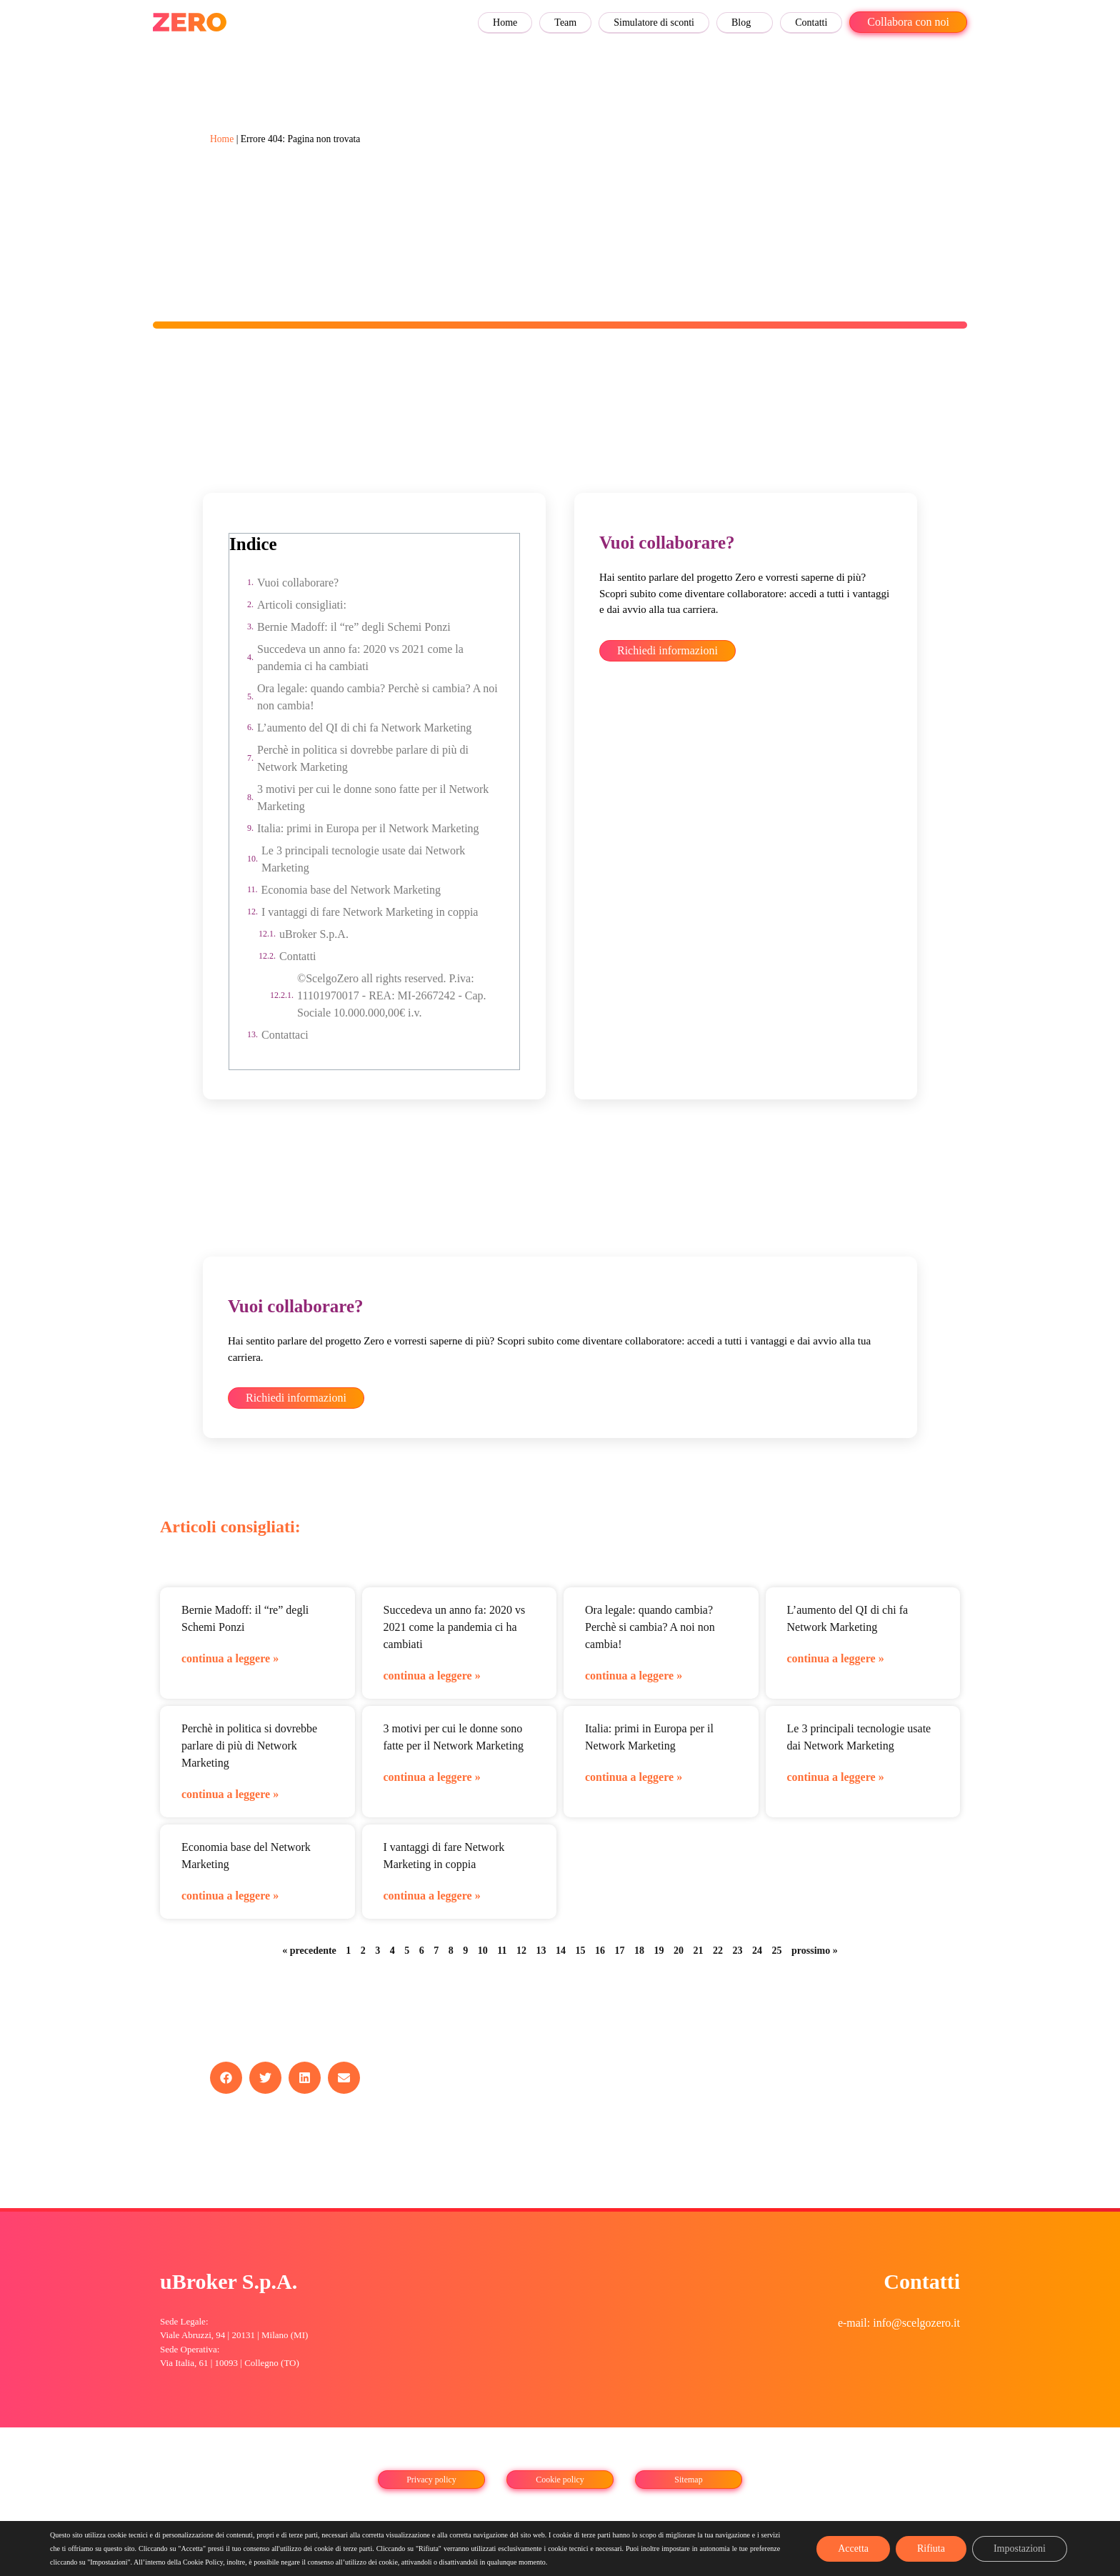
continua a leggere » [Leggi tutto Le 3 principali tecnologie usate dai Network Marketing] (835, 1777)
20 (679, 1950)
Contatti (811, 22)
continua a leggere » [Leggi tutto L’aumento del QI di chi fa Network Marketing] (835, 1658)
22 (718, 1950)
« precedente (309, 1950)
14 (561, 1950)
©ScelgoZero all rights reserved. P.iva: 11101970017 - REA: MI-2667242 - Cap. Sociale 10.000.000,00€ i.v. (391, 995)
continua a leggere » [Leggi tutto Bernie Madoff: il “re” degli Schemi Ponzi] (230, 1658)
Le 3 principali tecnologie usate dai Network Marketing (363, 859)
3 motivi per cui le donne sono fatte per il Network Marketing (373, 797)
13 (541, 1950)
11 (501, 1950)
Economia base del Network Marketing (351, 890)
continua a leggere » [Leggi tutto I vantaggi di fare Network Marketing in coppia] (432, 1895)
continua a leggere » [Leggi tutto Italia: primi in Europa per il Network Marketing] (633, 1777)
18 (639, 1950)
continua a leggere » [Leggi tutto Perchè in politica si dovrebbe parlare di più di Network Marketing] (230, 1794)
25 (777, 1950)
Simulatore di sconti (654, 22)
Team (565, 22)
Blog (741, 22)
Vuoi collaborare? (298, 582)
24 (757, 1950)
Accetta (853, 2548)
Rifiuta (931, 2548)
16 (600, 1950)
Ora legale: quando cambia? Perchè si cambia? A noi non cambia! (377, 697)
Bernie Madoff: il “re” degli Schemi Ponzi (354, 627)
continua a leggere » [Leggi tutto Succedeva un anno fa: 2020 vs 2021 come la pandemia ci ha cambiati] (432, 1675)
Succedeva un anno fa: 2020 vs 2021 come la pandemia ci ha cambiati (360, 657)
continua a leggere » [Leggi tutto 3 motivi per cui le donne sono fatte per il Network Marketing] (432, 1777)
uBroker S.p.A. (314, 934)
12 (521, 1950)
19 (659, 1950)
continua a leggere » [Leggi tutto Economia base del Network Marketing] (230, 1895)
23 (738, 1950)
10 (483, 1950)
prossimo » (814, 1950)
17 (620, 1950)
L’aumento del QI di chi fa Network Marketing (364, 728)
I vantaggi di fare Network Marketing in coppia (369, 912)
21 (699, 1950)
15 (581, 1950)
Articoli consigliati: (301, 605)
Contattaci (285, 1035)
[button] (226, 2078)
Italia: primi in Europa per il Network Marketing (368, 828)
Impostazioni (1020, 2548)
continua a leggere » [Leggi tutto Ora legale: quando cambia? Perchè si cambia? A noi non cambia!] (633, 1675)
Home (505, 22)
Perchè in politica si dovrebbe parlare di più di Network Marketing (363, 758)
